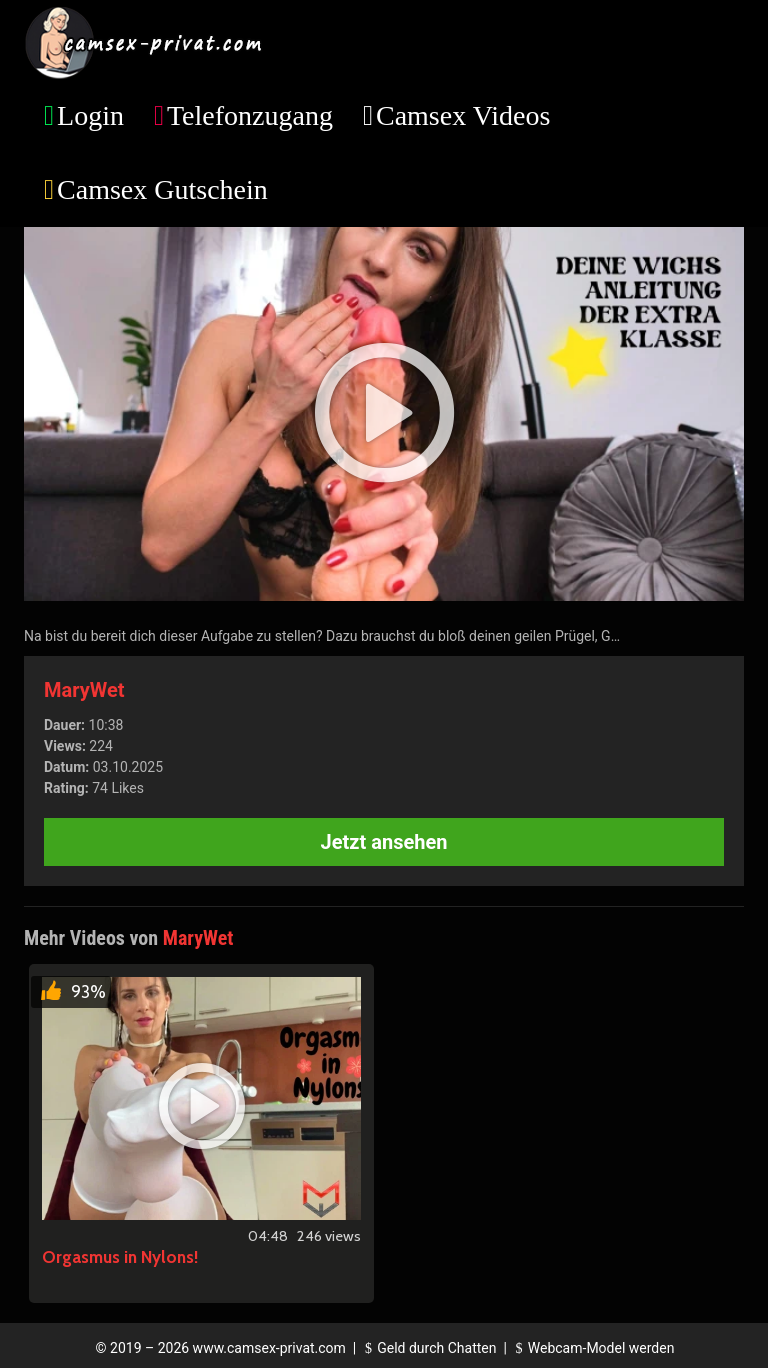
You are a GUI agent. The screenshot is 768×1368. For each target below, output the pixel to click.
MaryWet (84, 690)
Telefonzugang (250, 115)
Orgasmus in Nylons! (120, 1257)
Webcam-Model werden (592, 1348)
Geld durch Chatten (428, 1348)
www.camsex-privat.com (269, 1348)
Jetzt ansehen (384, 842)
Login (90, 115)
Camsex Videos (463, 115)
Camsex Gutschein (162, 189)
